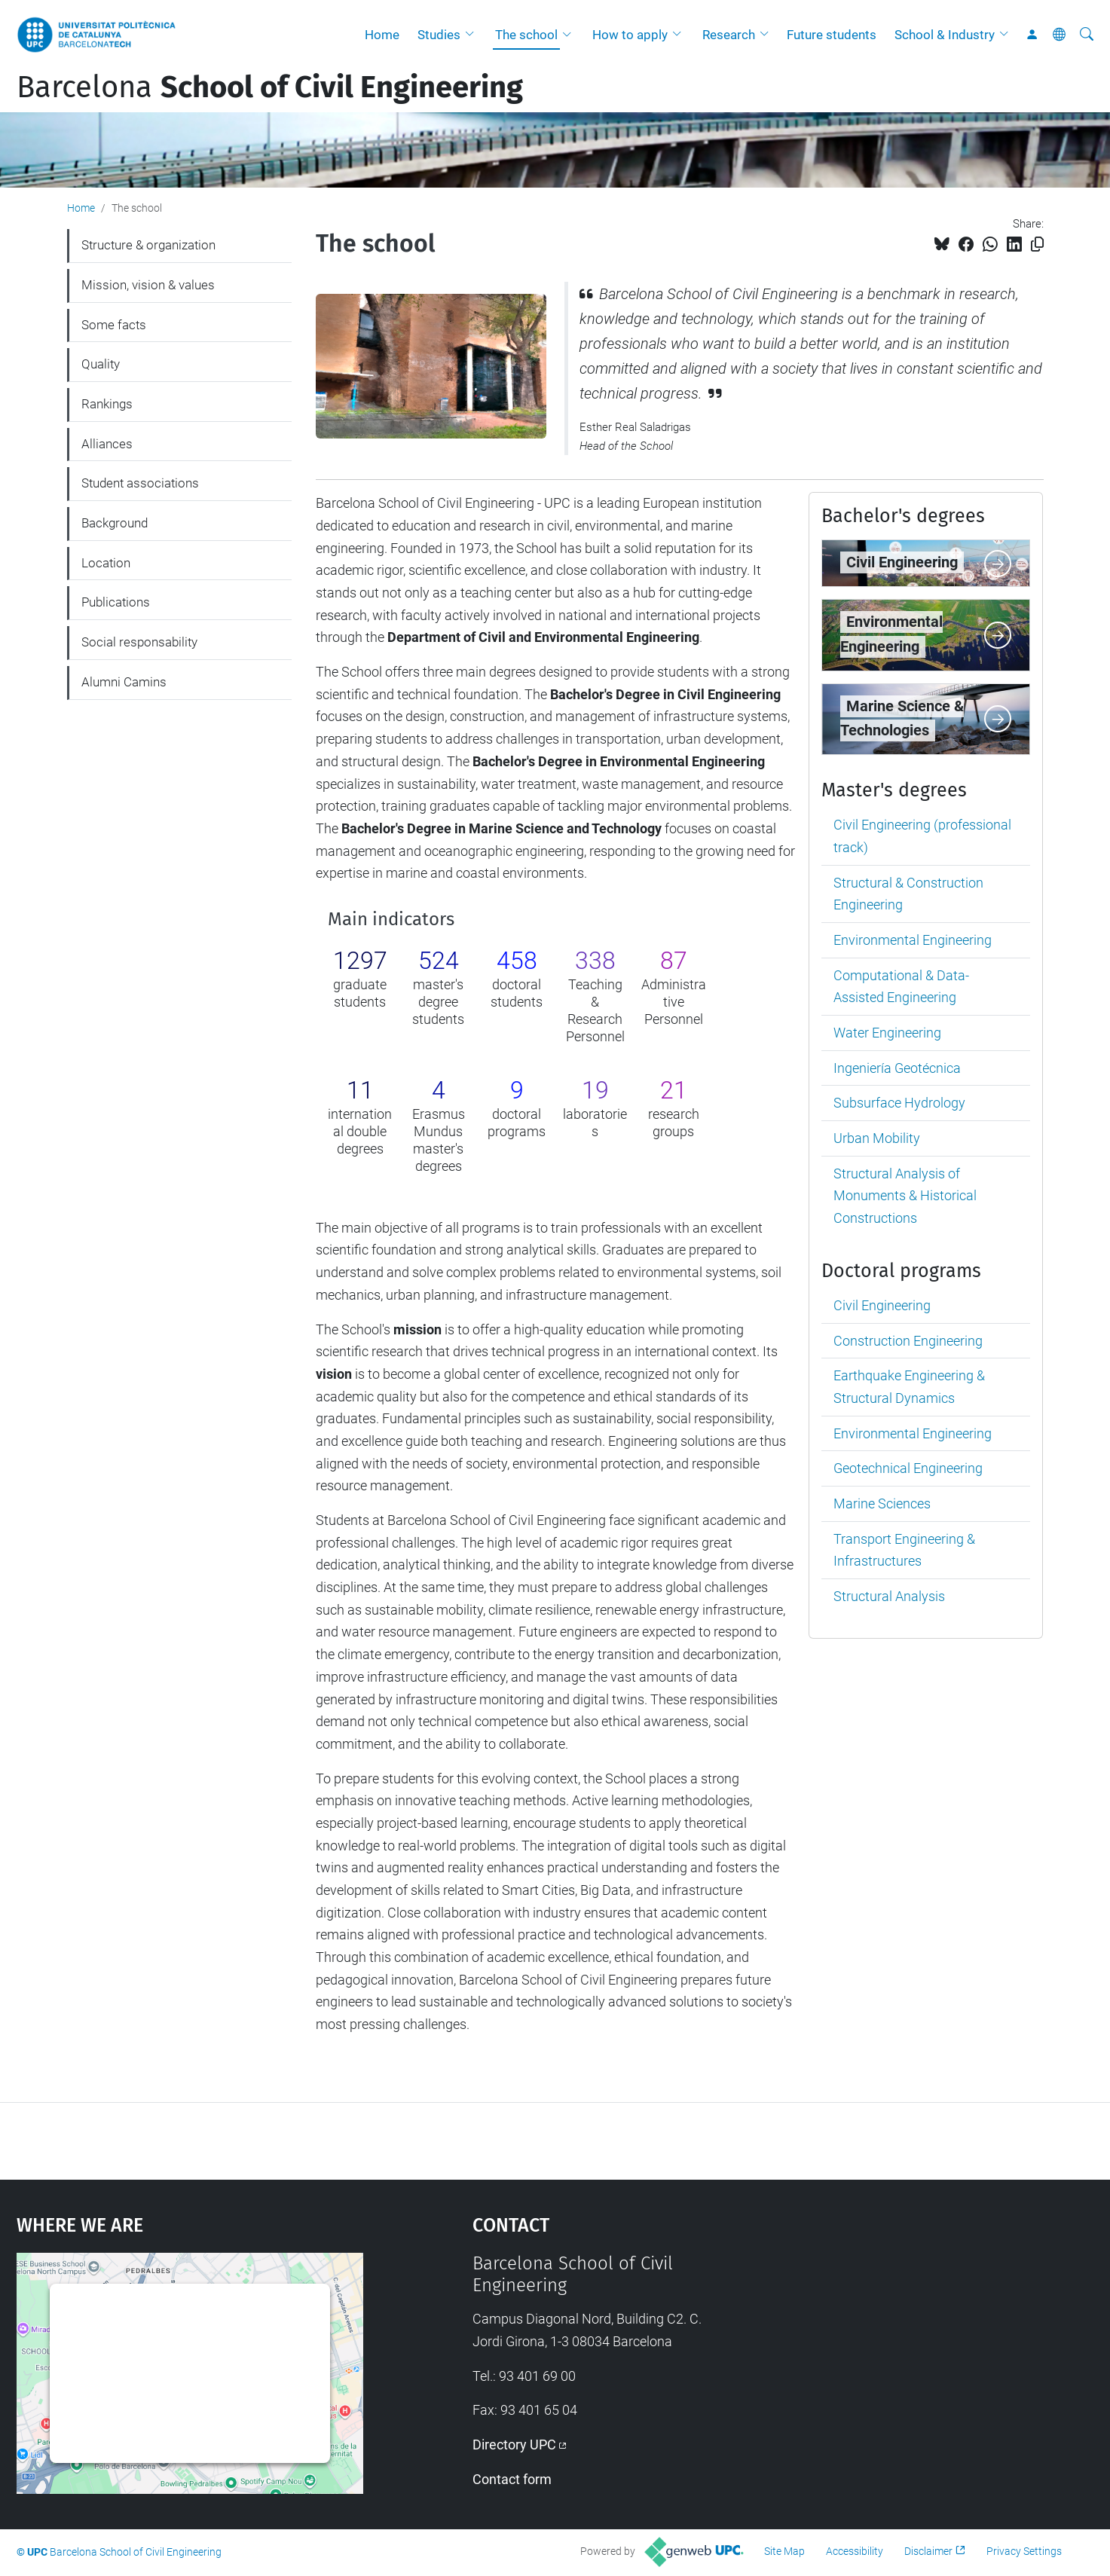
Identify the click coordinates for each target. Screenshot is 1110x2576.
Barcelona (270, 87)
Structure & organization (148, 244)
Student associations (140, 482)
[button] (473, 34)
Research (728, 34)
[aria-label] (1086, 34)
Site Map (784, 2551)
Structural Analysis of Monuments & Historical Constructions (905, 1196)
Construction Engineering (908, 1341)
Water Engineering (887, 1032)
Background (114, 522)
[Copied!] (1037, 244)
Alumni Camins (124, 681)
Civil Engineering (882, 1305)
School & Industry (944, 34)
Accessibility (854, 2551)
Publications (115, 602)
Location (105, 562)
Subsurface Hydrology (899, 1103)
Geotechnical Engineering (908, 1468)
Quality (100, 363)
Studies (438, 34)
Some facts (113, 324)
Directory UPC (514, 2444)
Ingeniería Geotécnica (897, 1068)
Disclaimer (928, 2551)
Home (382, 34)
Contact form (512, 2479)
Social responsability (139, 641)
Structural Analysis (889, 1596)
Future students (831, 34)
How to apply (630, 34)
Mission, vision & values (148, 284)
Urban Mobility (876, 1138)
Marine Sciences (882, 1503)
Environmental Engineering (912, 940)
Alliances (107, 443)
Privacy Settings (1024, 2551)
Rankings (107, 403)
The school (526, 34)
